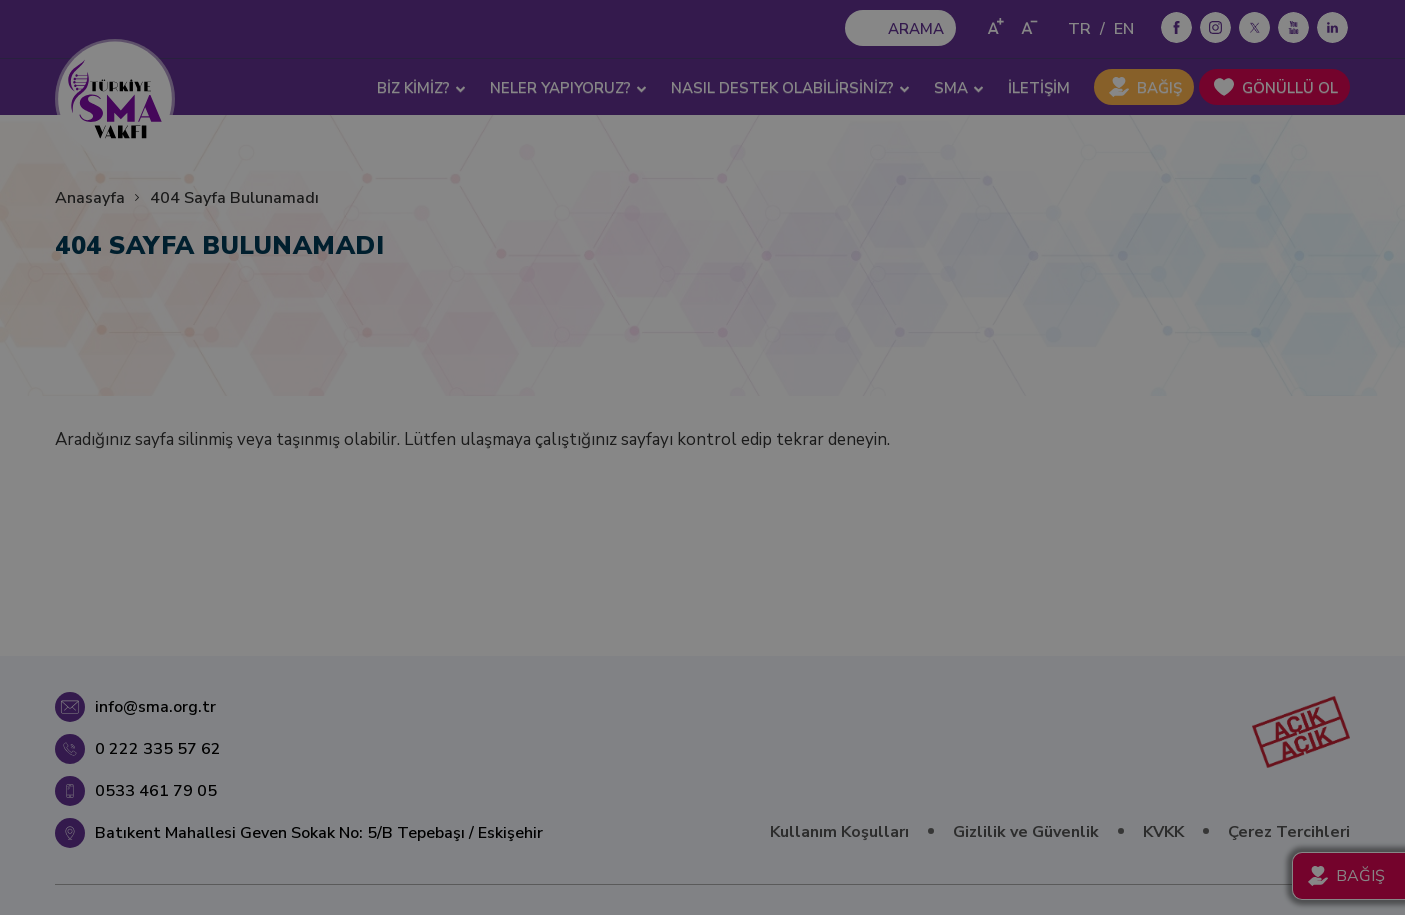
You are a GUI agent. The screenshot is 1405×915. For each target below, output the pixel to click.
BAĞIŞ (1159, 88)
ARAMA (916, 29)
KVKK (1163, 832)
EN (1124, 29)
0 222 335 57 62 (158, 749)
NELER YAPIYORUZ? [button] (568, 88)
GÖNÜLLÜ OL (1290, 88)
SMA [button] (959, 88)
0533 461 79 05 (156, 791)
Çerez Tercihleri (1289, 832)
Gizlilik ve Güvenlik (1026, 832)
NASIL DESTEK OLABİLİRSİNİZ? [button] (790, 88)
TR (1079, 29)
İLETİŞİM (1039, 88)
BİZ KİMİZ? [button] (421, 88)
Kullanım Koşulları (839, 832)
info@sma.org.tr (155, 707)
